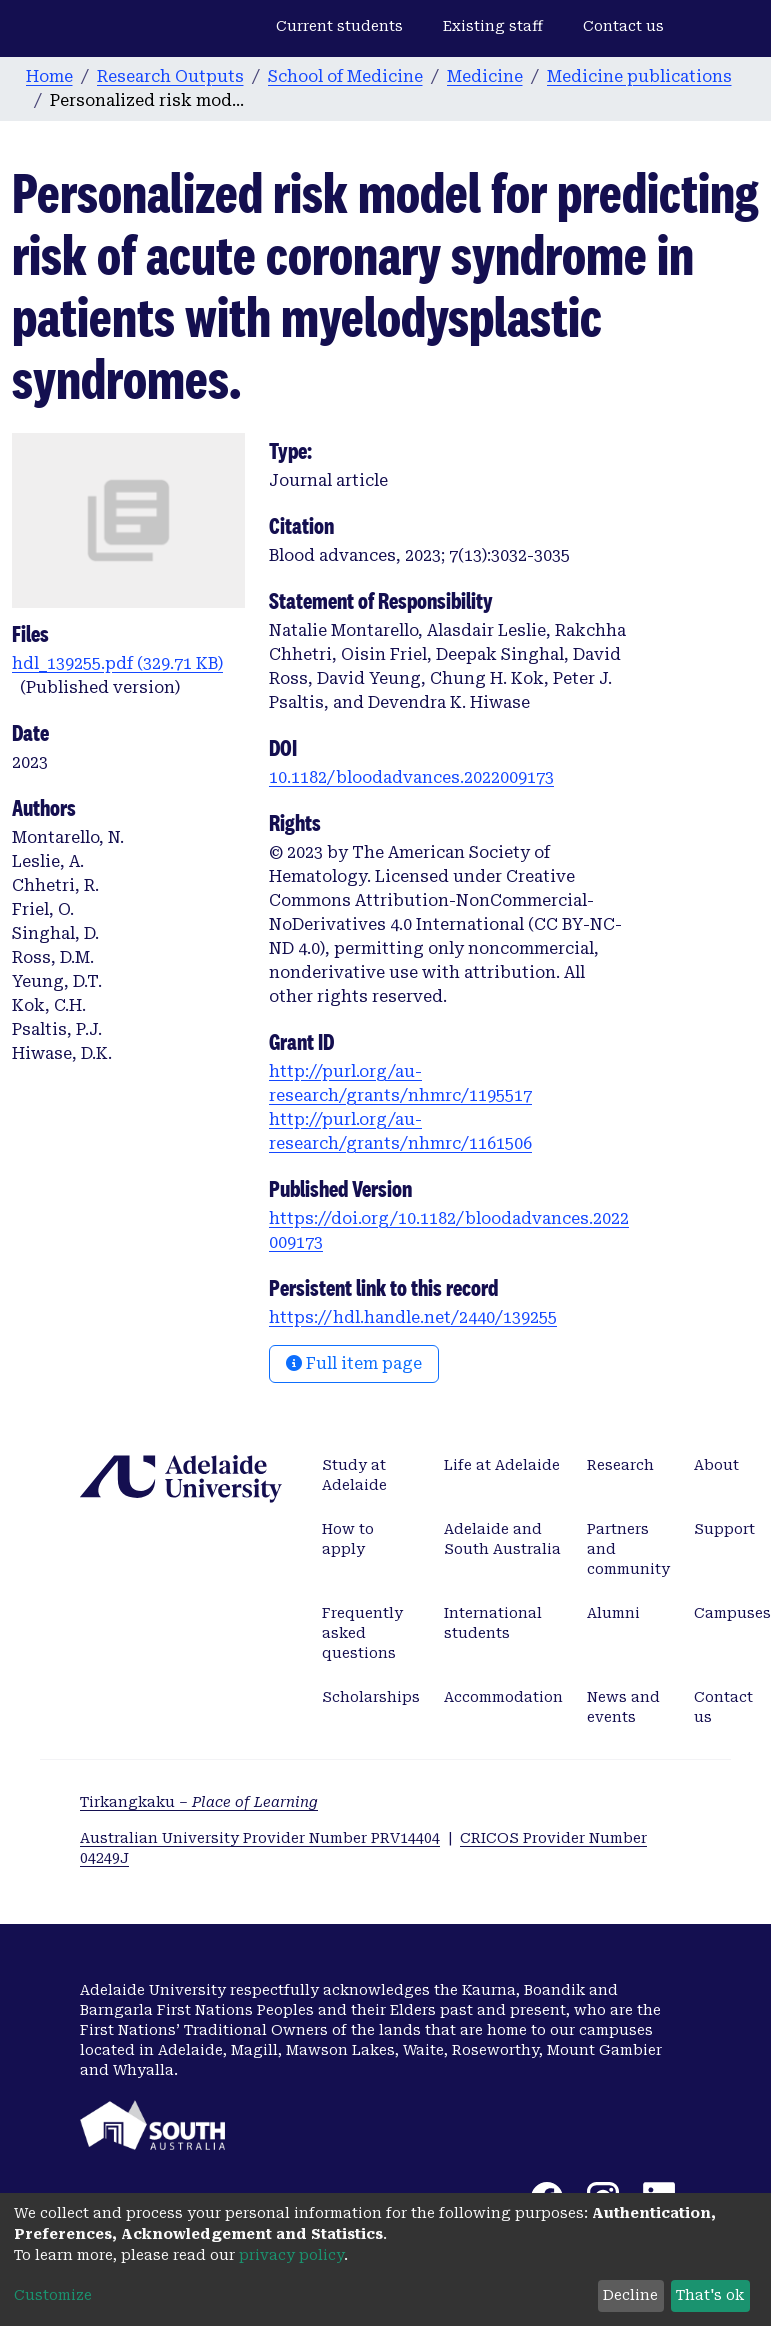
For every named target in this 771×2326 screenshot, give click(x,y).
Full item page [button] (354, 1363)
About (716, 1465)
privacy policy (291, 2255)
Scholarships (371, 1697)
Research (620, 1465)
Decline (630, 2295)
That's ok (710, 2295)
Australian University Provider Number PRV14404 (260, 1838)
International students (493, 1623)
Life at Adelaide (502, 1465)
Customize (53, 2295)
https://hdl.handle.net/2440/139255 (413, 1317)
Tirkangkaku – (199, 1802)
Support (724, 1529)
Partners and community (628, 1549)
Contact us (623, 26)
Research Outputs (170, 76)
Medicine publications (639, 76)
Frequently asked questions (362, 1633)
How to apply (348, 1539)
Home (49, 76)
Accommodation (503, 1697)
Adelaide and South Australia (502, 1539)
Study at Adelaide (354, 1475)
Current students (339, 26)
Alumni (613, 1613)
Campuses (732, 1613)
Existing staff (493, 26)
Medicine (485, 76)
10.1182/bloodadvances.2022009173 (411, 777)
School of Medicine (345, 76)
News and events (623, 1707)
